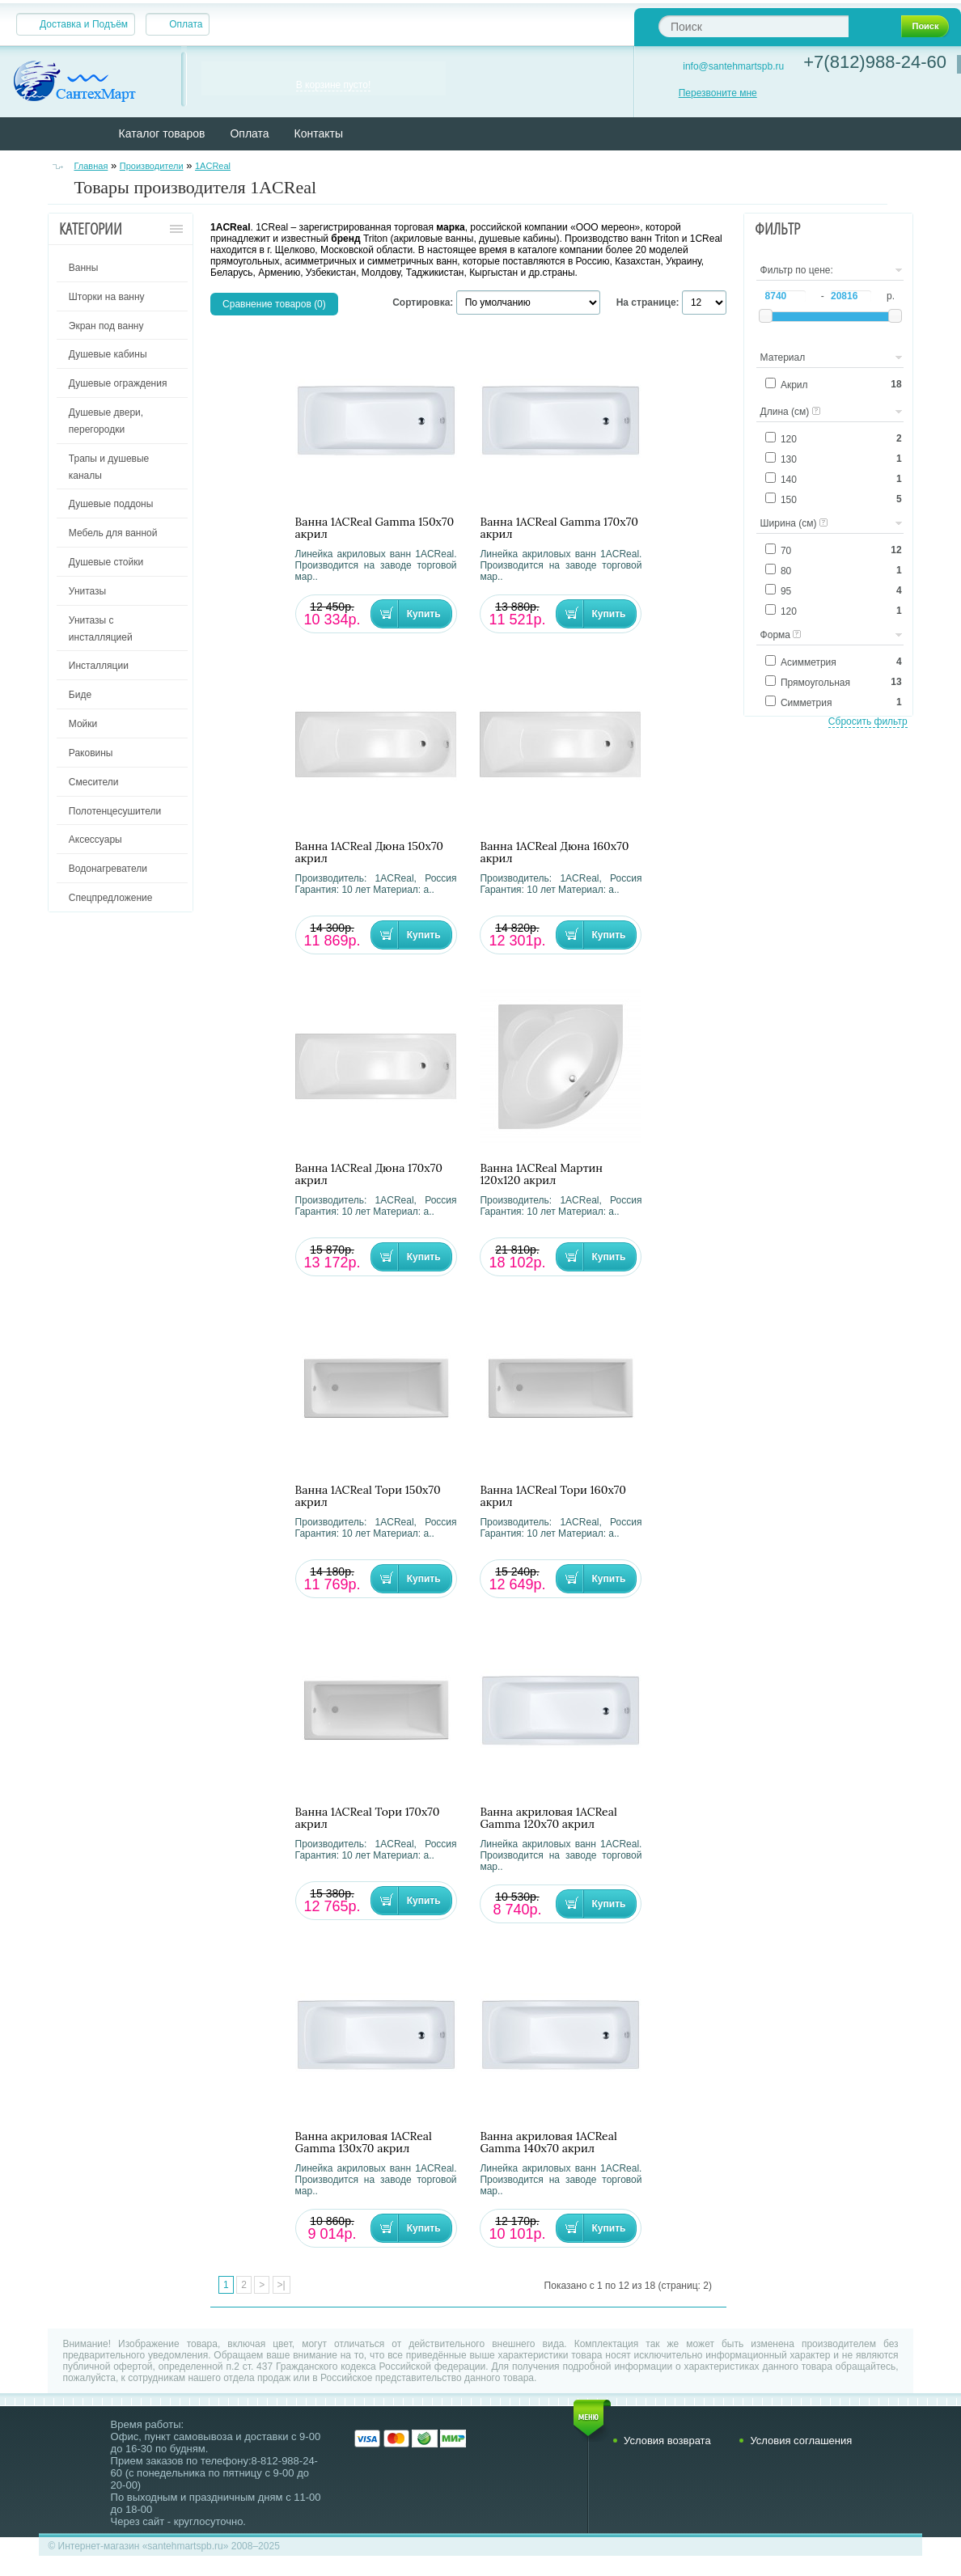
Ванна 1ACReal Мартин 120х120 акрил (541, 1174)
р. (891, 296)
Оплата (185, 24)
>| (281, 2284)
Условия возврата (667, 2440)
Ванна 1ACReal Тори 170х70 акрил (367, 1818)
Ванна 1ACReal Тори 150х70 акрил (368, 1496)
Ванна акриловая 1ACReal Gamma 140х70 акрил (548, 2142)
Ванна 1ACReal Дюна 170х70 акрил (368, 1174)
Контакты (318, 133)
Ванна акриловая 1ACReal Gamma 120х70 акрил (548, 1818)
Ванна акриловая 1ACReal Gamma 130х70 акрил (363, 2142)
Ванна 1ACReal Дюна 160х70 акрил (554, 852)
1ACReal (213, 166)
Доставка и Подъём (84, 24)
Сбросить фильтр (868, 721)
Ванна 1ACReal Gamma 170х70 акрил (558, 528)
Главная (91, 166)
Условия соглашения (801, 2440)
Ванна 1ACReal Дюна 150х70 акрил (369, 852)
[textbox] (753, 26)
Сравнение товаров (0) (274, 304)
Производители (152, 166)
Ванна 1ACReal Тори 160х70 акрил (553, 1496)
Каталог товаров (162, 133)
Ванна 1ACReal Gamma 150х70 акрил (375, 528)
